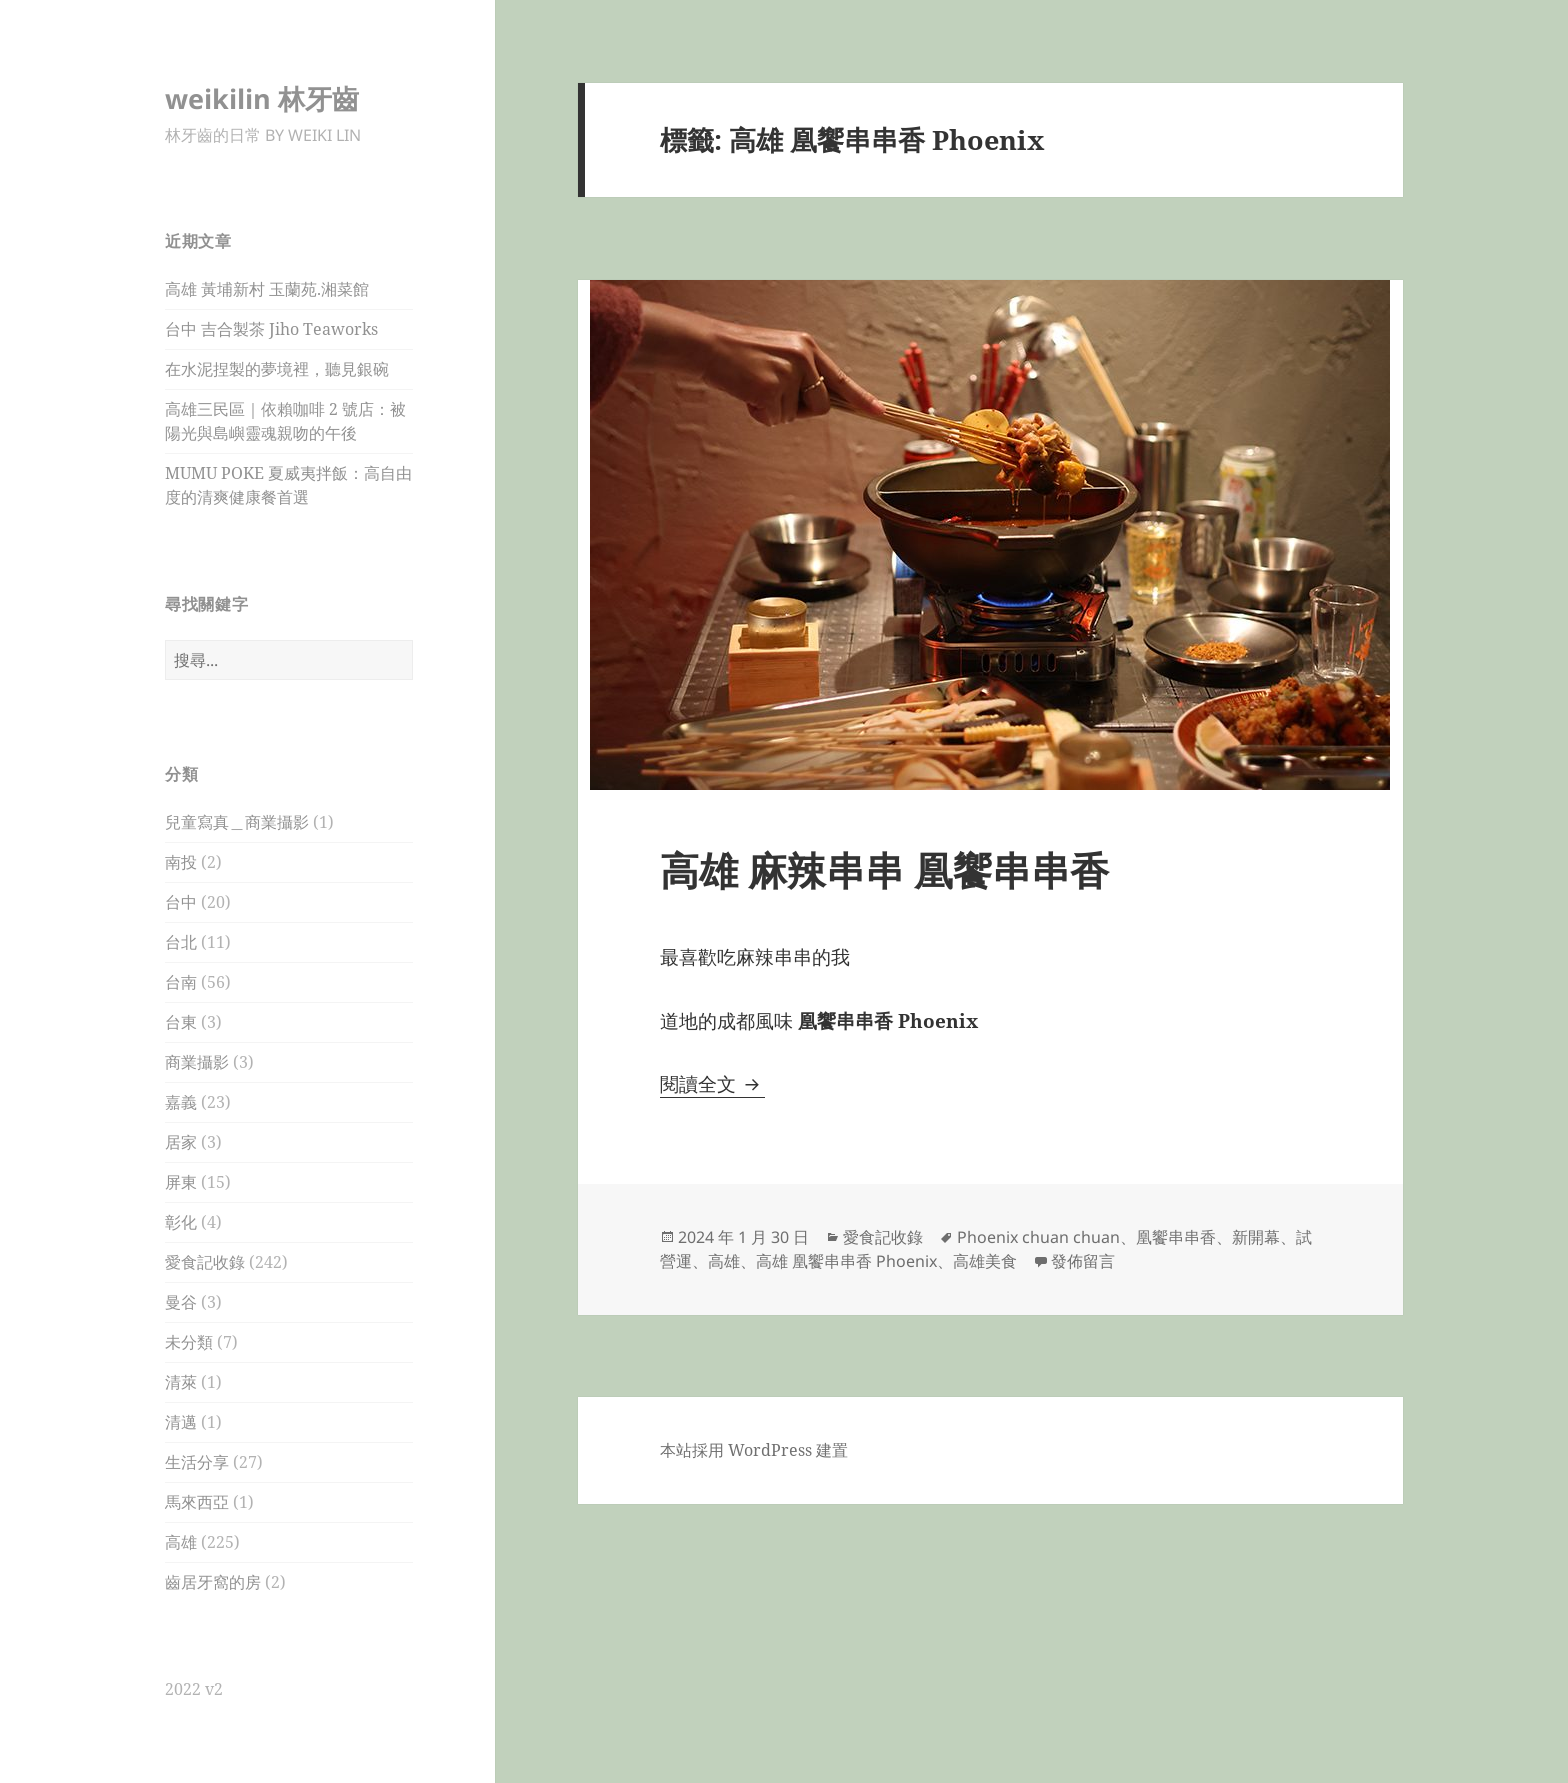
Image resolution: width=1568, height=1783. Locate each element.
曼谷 (181, 1302)
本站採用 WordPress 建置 (754, 1450)
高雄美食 (985, 1261)
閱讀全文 (712, 1084)
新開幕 (1256, 1237)
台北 (181, 942)
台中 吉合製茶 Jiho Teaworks (271, 329)
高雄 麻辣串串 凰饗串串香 (884, 869)
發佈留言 (1083, 1261)
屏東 (181, 1182)
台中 (181, 902)
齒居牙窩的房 (213, 1582)
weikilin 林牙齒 (262, 98)
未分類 (189, 1342)
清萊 (181, 1382)
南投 (181, 862)
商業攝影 (197, 1062)
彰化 (181, 1222)
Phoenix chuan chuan (1038, 1237)
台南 (181, 982)
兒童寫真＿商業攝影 (237, 822)
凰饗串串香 (1176, 1237)
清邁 (181, 1422)
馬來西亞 (197, 1502)
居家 (181, 1142)
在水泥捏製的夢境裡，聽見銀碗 (277, 369)
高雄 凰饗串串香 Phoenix (846, 1261)
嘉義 (181, 1102)
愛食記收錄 (205, 1262)
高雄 (181, 1542)
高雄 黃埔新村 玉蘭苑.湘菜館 (267, 289)
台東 (181, 1022)
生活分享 (197, 1462)
